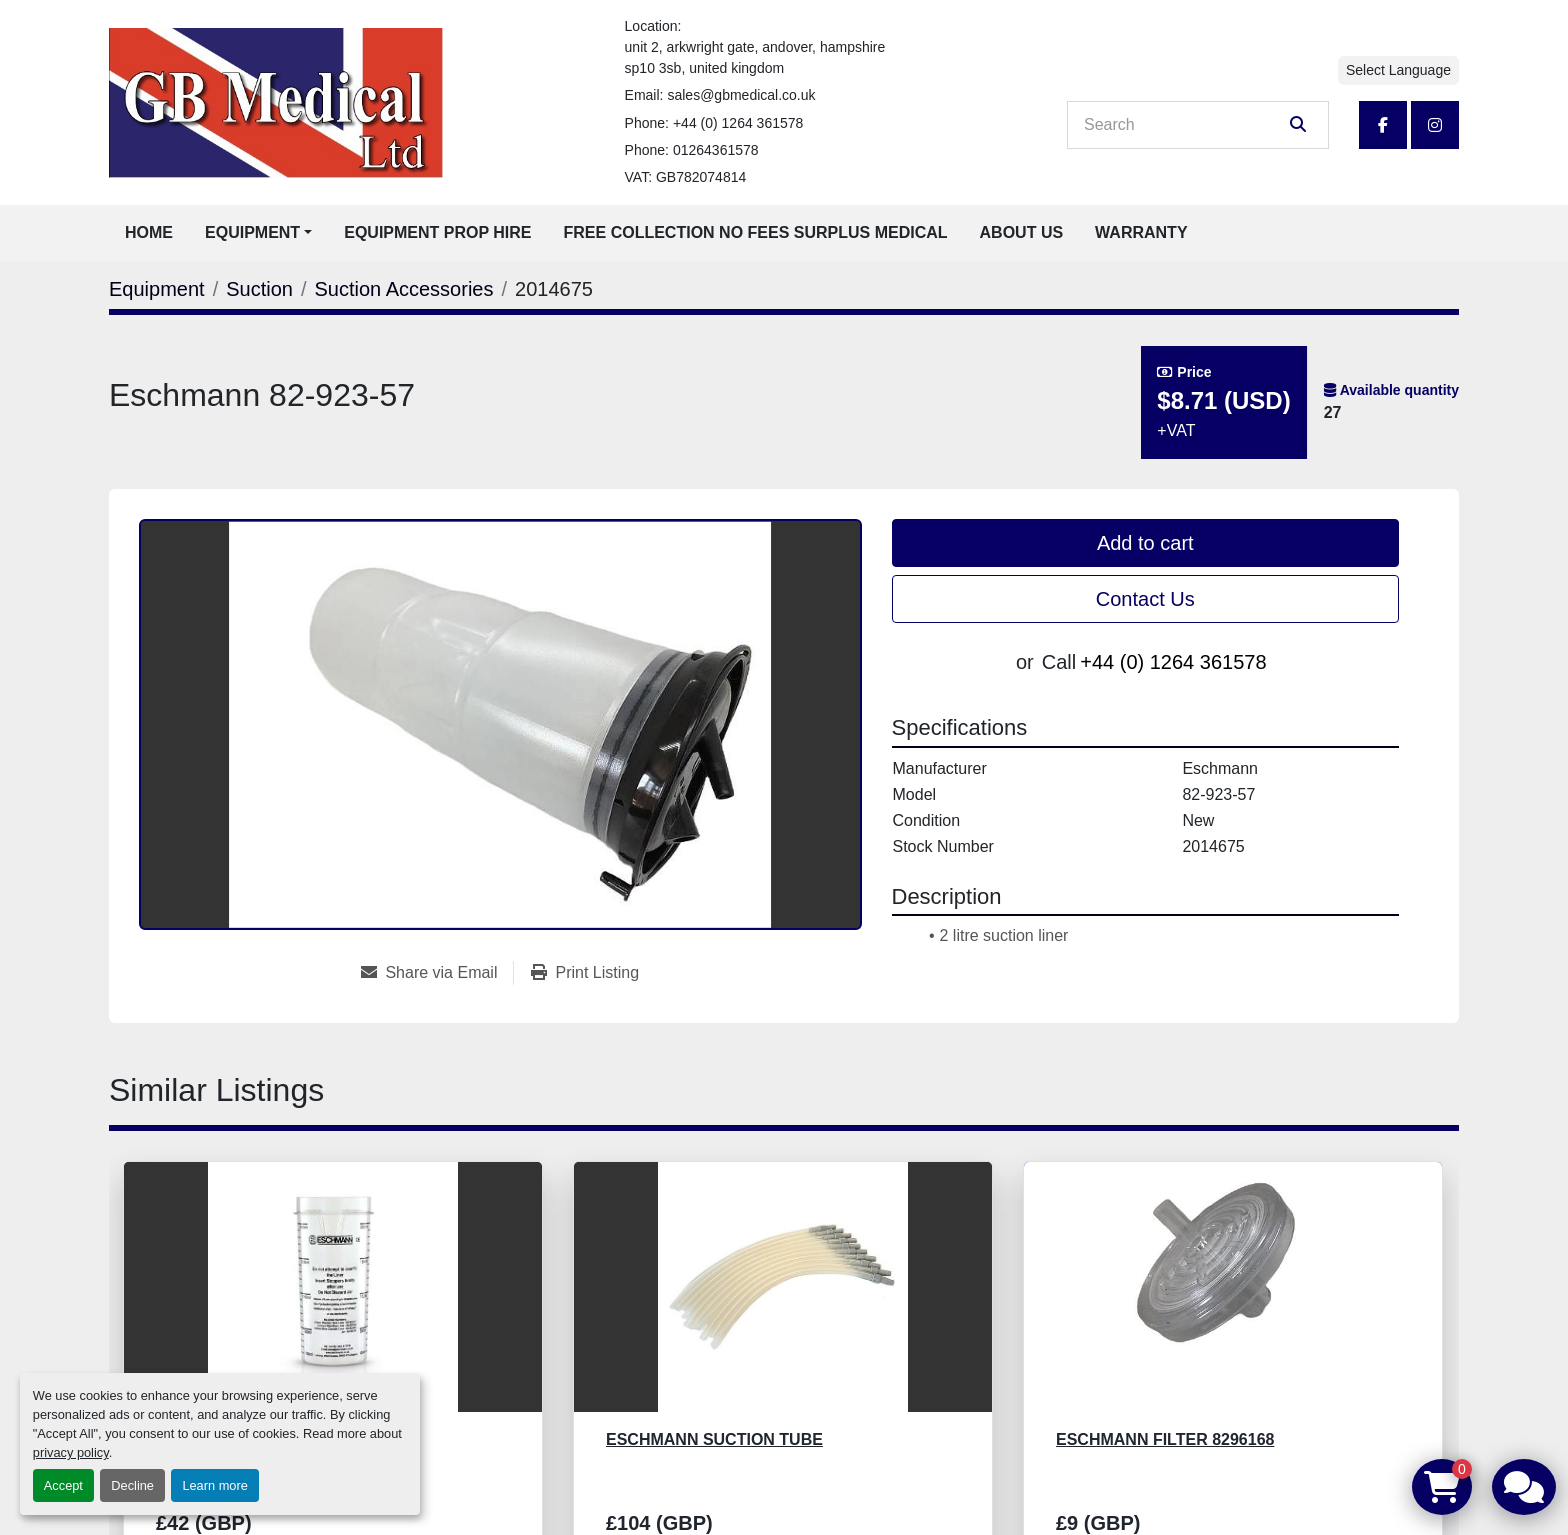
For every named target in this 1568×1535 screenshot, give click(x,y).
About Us (1022, 232)
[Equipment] (157, 289)
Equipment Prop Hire (437, 232)
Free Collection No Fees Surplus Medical (756, 232)
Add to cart (1145, 543)
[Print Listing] (585, 973)
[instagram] (1435, 125)
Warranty (1141, 232)
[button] (258, 233)
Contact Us (1145, 599)
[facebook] (1383, 125)
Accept (63, 1485)
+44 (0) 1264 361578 (738, 123)
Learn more (214, 1485)
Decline (132, 1485)
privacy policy (71, 1452)
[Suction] (259, 289)
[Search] (1184, 125)
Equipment (252, 232)
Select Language (1398, 70)
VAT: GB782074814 (686, 177)
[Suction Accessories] (403, 289)
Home (149, 232)
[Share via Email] (437, 973)
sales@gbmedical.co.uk (741, 95)
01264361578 (716, 150)
